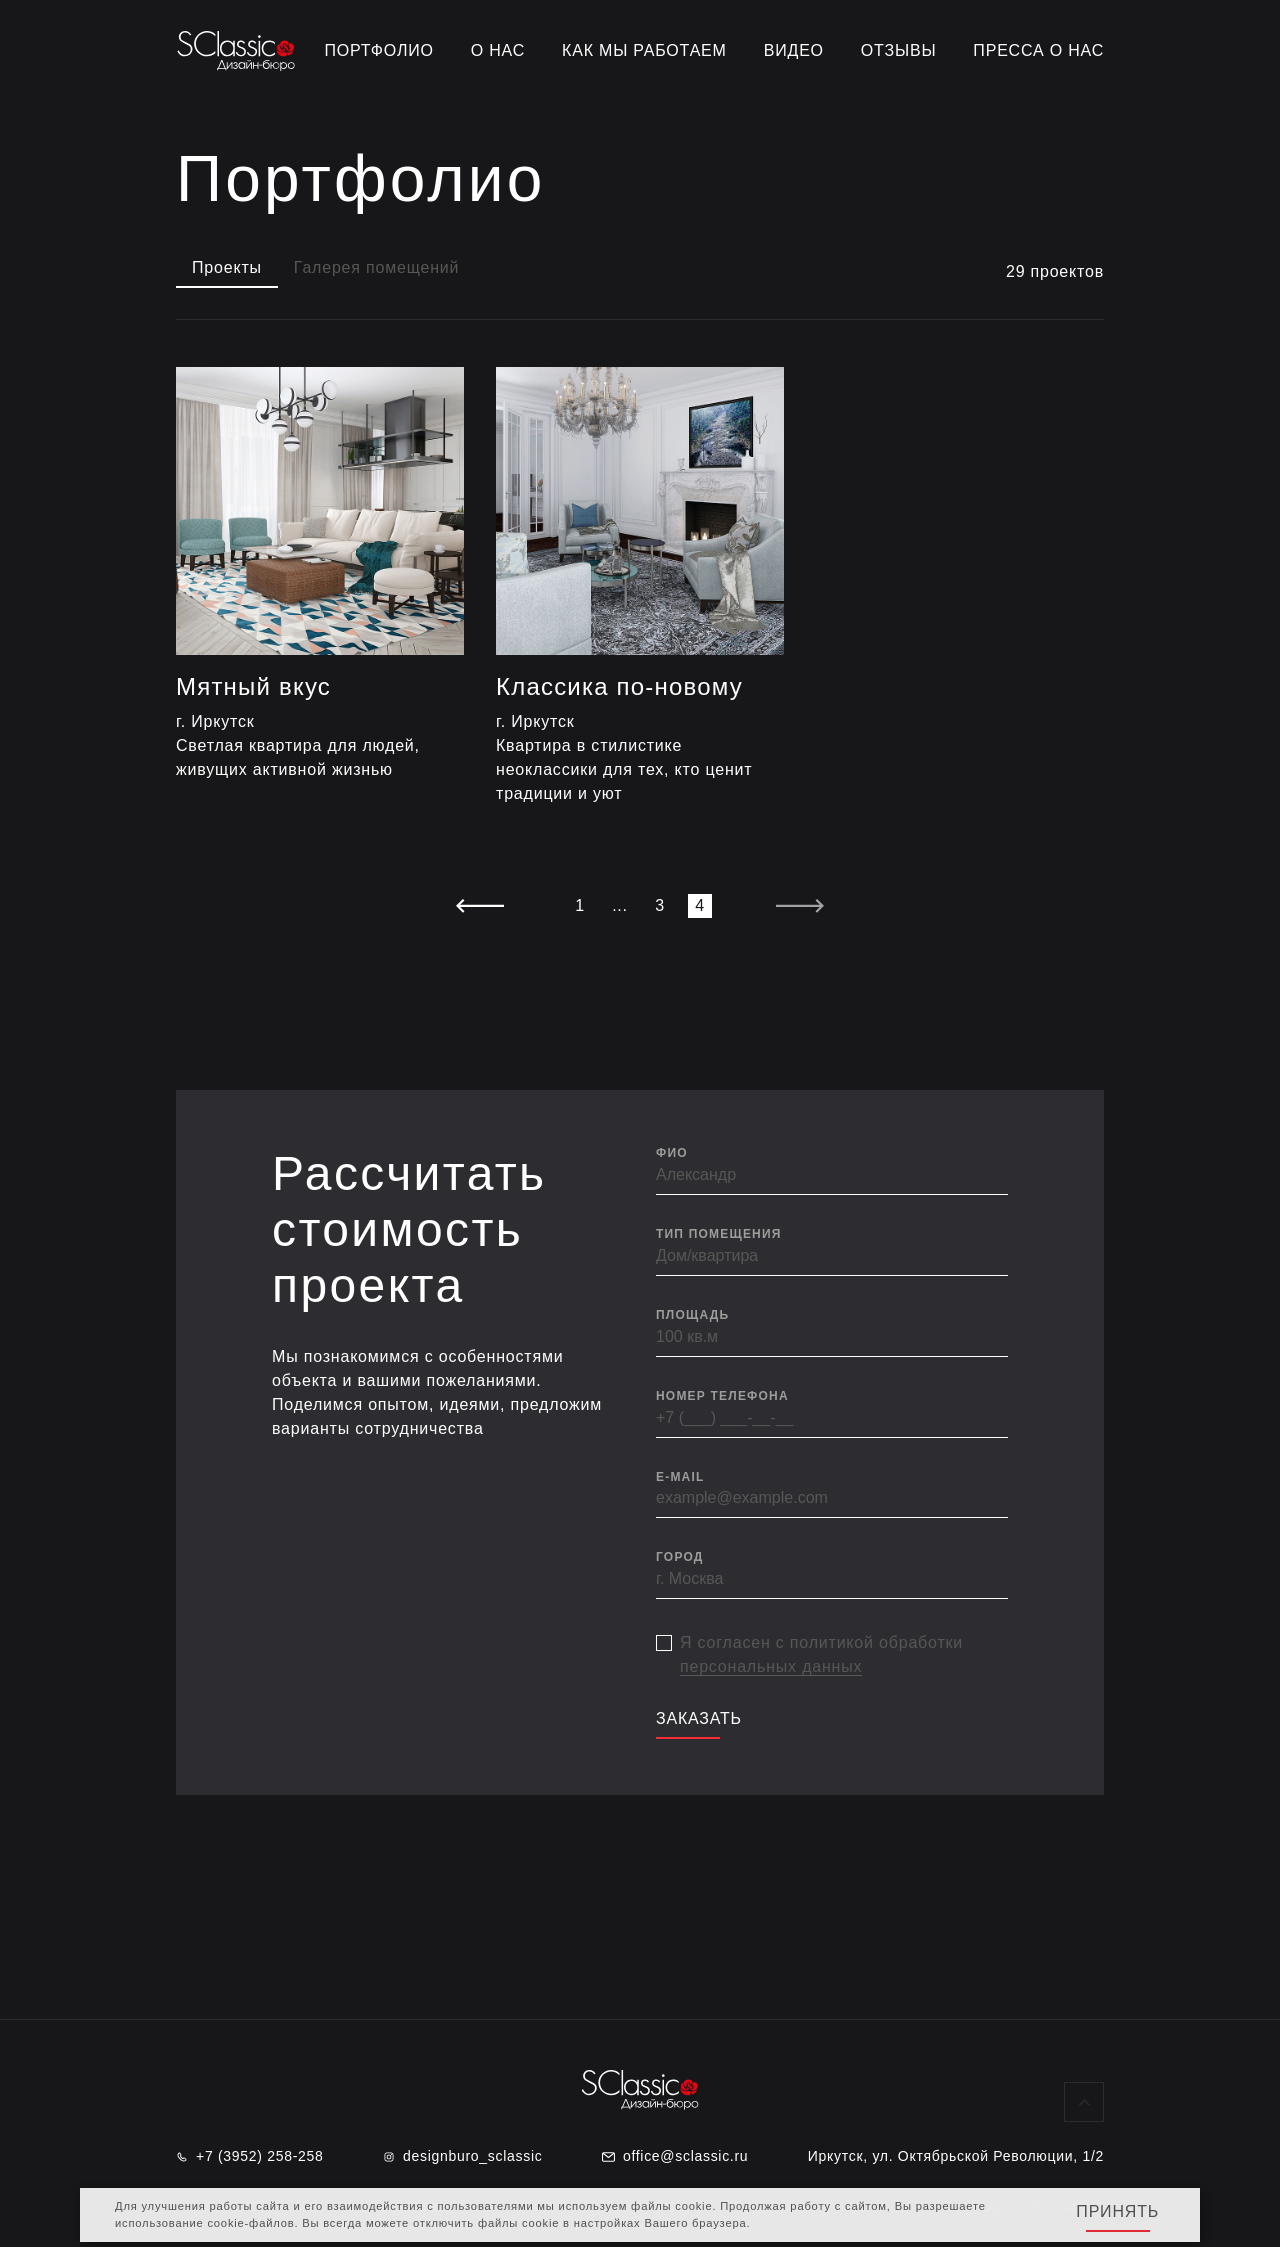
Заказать (699, 1718)
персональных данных (771, 1666)
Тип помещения (719, 1234)
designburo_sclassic (462, 2156)
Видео (794, 50)
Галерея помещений (376, 267)
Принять (1117, 2211)
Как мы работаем (644, 50)
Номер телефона (722, 1396)
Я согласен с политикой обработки (821, 1655)
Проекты (227, 267)
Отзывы (899, 50)
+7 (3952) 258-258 (250, 2156)
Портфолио (379, 50)
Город (680, 1557)
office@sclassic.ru (675, 2156)
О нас (498, 50)
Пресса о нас (1038, 50)
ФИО (672, 1153)
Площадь (692, 1315)
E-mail (680, 1477)
